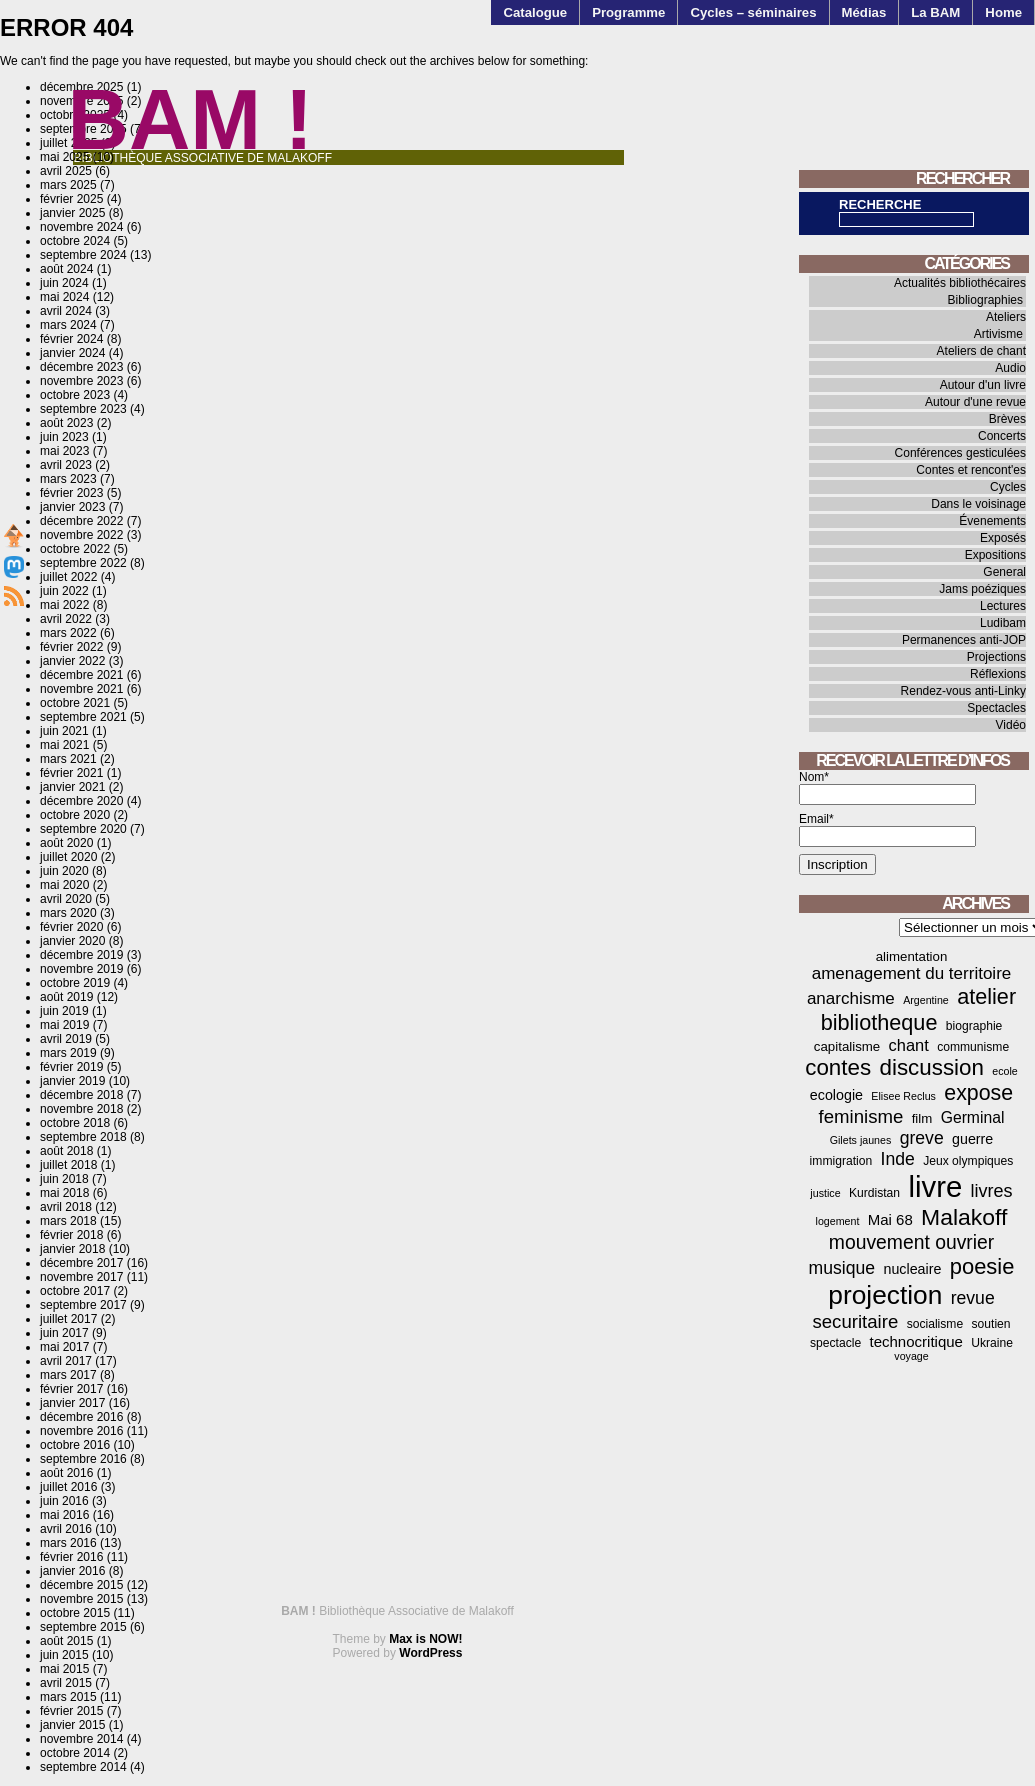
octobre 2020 (75, 815)
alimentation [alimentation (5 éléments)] (912, 956)
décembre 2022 (81, 521)
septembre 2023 (83, 409)
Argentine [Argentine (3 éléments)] (926, 1000)
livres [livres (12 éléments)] (992, 1191)
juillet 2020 (68, 857)
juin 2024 (64, 283)
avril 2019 (66, 1039)
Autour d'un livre (983, 385)
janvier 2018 (72, 1249)
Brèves (1007, 419)
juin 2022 (64, 591)
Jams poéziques (982, 589)
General (1004, 572)
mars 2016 (68, 1543)
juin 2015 (64, 1655)
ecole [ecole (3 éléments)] (1004, 1071)
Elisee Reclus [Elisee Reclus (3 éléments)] (903, 1096)
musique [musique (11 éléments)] (842, 1268)
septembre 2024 (83, 255)
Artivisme (998, 334)
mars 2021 (68, 759)
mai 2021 (64, 745)
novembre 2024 (81, 227)
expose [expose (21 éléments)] (978, 1093)
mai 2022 (64, 605)
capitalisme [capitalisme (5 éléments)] (847, 1046)
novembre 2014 (81, 1739)
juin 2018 (64, 1179)
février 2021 (71, 773)
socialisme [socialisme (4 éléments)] (935, 1324)
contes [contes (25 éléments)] (838, 1067)
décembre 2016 (81, 1417)
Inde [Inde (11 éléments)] (898, 1159)
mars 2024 (68, 325)
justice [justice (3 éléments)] (825, 1193)
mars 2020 (68, 913)
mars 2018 (68, 1221)
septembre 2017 (83, 1305)
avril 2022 (66, 619)
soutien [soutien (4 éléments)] (991, 1324)
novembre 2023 (81, 381)
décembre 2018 (81, 1095)
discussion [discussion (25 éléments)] (931, 1067)
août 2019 (66, 997)
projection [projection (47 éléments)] (885, 1295)
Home (1003, 12)
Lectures (1003, 606)
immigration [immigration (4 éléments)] (841, 1161)
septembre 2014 (83, 1767)
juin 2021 (64, 731)
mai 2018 (64, 1193)
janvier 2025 (72, 213)
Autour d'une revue (975, 402)
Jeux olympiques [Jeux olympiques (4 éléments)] (968, 1161)
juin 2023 (64, 437)
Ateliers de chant (981, 351)
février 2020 (71, 927)
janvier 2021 (72, 787)
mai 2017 (64, 1347)
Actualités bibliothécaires (960, 283)
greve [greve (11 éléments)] (922, 1138)
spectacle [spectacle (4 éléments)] (835, 1343)
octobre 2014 (75, 1753)
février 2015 (71, 1711)
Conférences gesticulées (960, 453)
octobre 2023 (75, 395)
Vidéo (1011, 725)
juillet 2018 (68, 1165)
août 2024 (66, 269)
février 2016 (71, 1557)
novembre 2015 (81, 1599)
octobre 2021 (75, 703)
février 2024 (71, 339)
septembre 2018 (83, 1137)
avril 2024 (66, 311)
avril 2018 (66, 1207)
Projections (996, 657)
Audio (1010, 368)
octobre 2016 (75, 1445)
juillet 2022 (68, 577)
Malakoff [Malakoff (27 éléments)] (964, 1217)
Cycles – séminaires (753, 12)
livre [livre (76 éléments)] (935, 1186)
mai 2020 (64, 885)
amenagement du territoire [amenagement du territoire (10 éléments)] (912, 973)
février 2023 (71, 493)
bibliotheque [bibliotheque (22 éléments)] (879, 1022)
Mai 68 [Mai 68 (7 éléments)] (890, 1219)
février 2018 (71, 1235)
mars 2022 (68, 633)
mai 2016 (64, 1515)
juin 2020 (64, 871)
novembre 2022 (81, 535)
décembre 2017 (81, 1263)
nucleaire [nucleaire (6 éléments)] (913, 1269)
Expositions (995, 555)
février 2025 (71, 199)
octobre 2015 (75, 1613)
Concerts (1002, 436)
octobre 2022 (75, 549)
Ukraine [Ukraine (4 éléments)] (992, 1343)
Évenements (992, 521)
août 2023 (66, 423)
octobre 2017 (75, 1291)
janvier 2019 (72, 1081)
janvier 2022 (72, 661)
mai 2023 (64, 451)
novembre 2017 (81, 1277)
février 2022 (71, 647)
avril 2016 (66, 1529)
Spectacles (996, 708)
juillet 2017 (68, 1319)
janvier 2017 (72, 1403)
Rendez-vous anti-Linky (963, 691)
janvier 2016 (72, 1571)
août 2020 (66, 843)
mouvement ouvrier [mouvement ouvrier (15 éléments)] (911, 1242)
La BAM (935, 12)
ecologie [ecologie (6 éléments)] (836, 1095)
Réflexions (998, 674)
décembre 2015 (81, 1585)
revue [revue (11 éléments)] (973, 1298)
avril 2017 (66, 1361)
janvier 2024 (72, 353)
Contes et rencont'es (971, 470)
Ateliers (1006, 317)
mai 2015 (64, 1669)
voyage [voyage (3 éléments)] (911, 1356)
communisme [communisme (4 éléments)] (973, 1047)
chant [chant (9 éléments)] (909, 1045)
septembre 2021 (83, 717)
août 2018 (66, 1151)
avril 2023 (66, 465)
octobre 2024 (75, 241)
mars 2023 (68, 479)
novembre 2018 (81, 1109)
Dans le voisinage (978, 504)
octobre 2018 (75, 1123)
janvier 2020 (72, 941)
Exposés (1003, 538)
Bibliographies (985, 300)
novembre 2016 (81, 1431)
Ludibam (1003, 623)
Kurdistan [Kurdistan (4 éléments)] (874, 1193)
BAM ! (191, 119)
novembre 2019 (81, 969)
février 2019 (71, 1067)
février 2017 (71, 1389)
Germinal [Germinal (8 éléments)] (973, 1117)
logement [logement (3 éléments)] (838, 1221)
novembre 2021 (81, 689)
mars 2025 (68, 185)
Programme (628, 12)
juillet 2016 (68, 1487)
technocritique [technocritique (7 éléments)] (916, 1341)
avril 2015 (66, 1683)
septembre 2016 (83, 1459)
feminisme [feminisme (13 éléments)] (861, 1116)
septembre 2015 (83, 1627)
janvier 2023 (72, 507)
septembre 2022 (83, 563)
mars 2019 (68, 1053)
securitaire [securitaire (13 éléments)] (855, 1321)
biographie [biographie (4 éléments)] (974, 1026)
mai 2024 (64, 297)
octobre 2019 (75, 983)
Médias (864, 12)
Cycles (1008, 487)
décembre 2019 (81, 955)
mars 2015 (68, 1697)
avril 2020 (66, 899)
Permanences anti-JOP (964, 640)
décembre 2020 (81, 801)
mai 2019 (64, 1025)
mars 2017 (68, 1375)
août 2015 (66, 1641)
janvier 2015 (72, 1725)
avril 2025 (66, 171)
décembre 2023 (81, 367)
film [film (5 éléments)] (922, 1118)
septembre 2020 (83, 829)
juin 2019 (64, 1011)
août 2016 (66, 1473)
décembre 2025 (81, 87)
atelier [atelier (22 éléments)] (986, 996)
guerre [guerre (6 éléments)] (972, 1139)
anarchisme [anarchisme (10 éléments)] (851, 998)
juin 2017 (64, 1333)
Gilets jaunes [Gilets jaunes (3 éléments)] (861, 1140)
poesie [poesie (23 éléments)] (982, 1266)
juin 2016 (64, 1501)
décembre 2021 (81, 675)
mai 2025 (64, 157)
